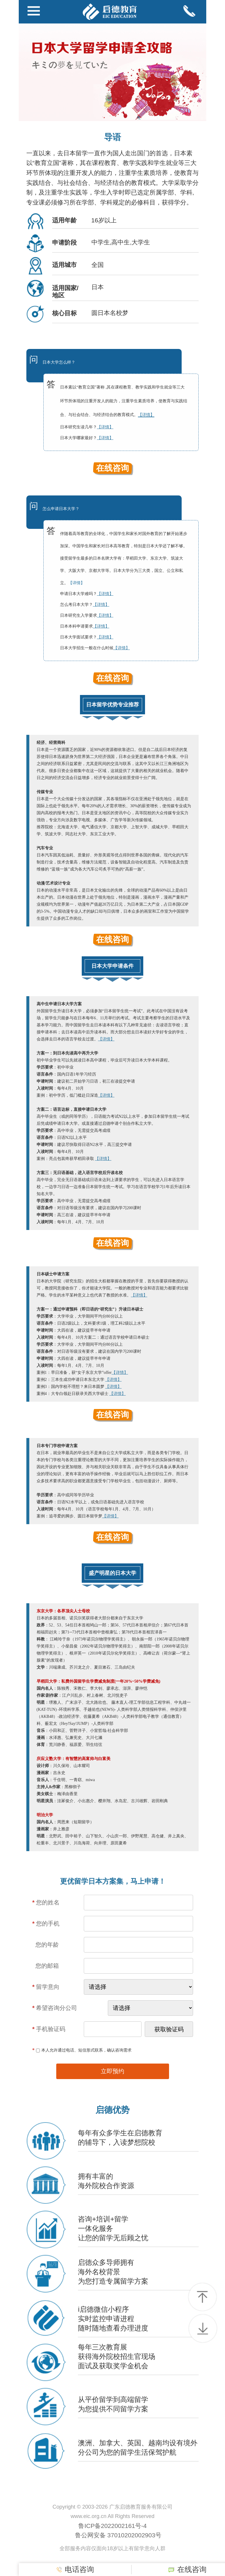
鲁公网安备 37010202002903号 (118, 2535)
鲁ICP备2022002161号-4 (112, 2525)
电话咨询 (75, 2569)
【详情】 (76, 583)
